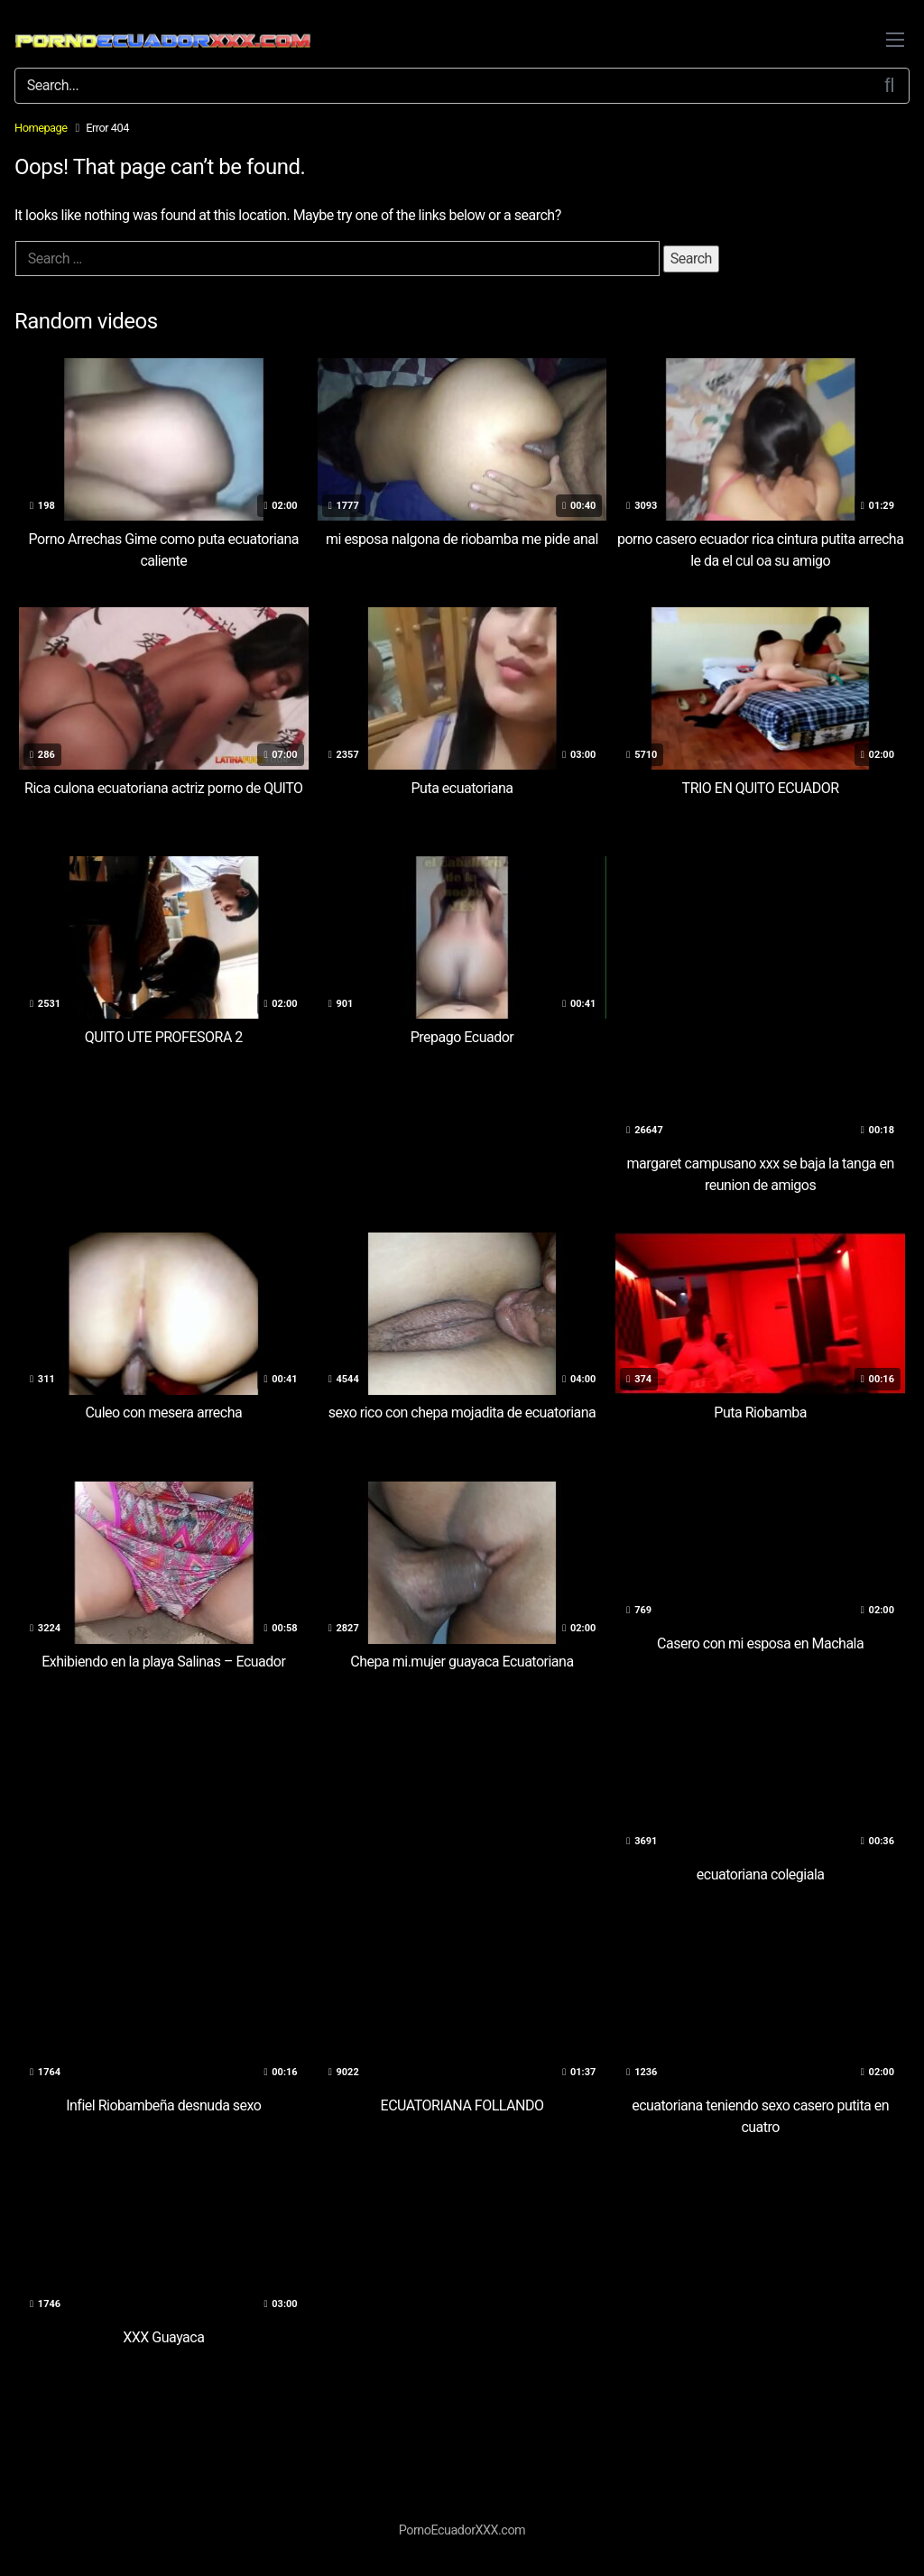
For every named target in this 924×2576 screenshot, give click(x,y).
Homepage (41, 127)
